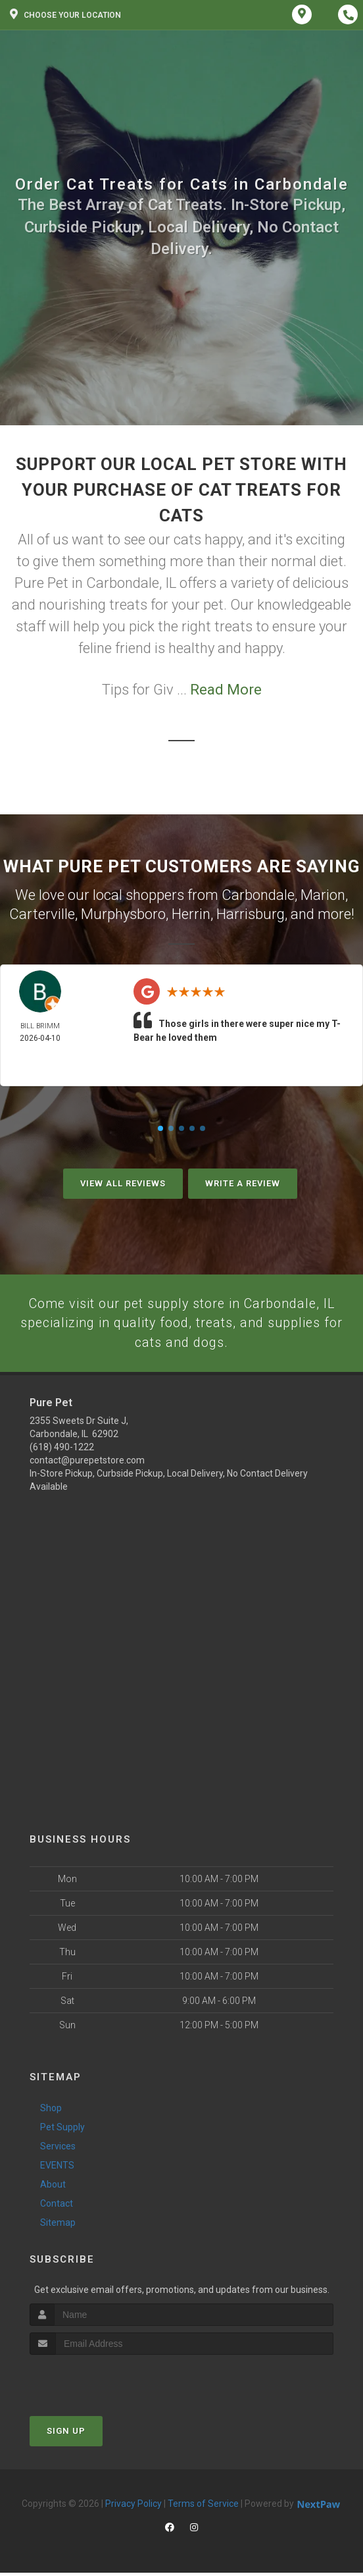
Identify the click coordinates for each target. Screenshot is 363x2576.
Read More (226, 689)
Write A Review (242, 1183)
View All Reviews (123, 1183)
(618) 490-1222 (62, 1450)
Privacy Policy (133, 2507)
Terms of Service (203, 2507)
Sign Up (66, 2434)
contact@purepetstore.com (87, 1463)
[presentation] (100, 2383)
